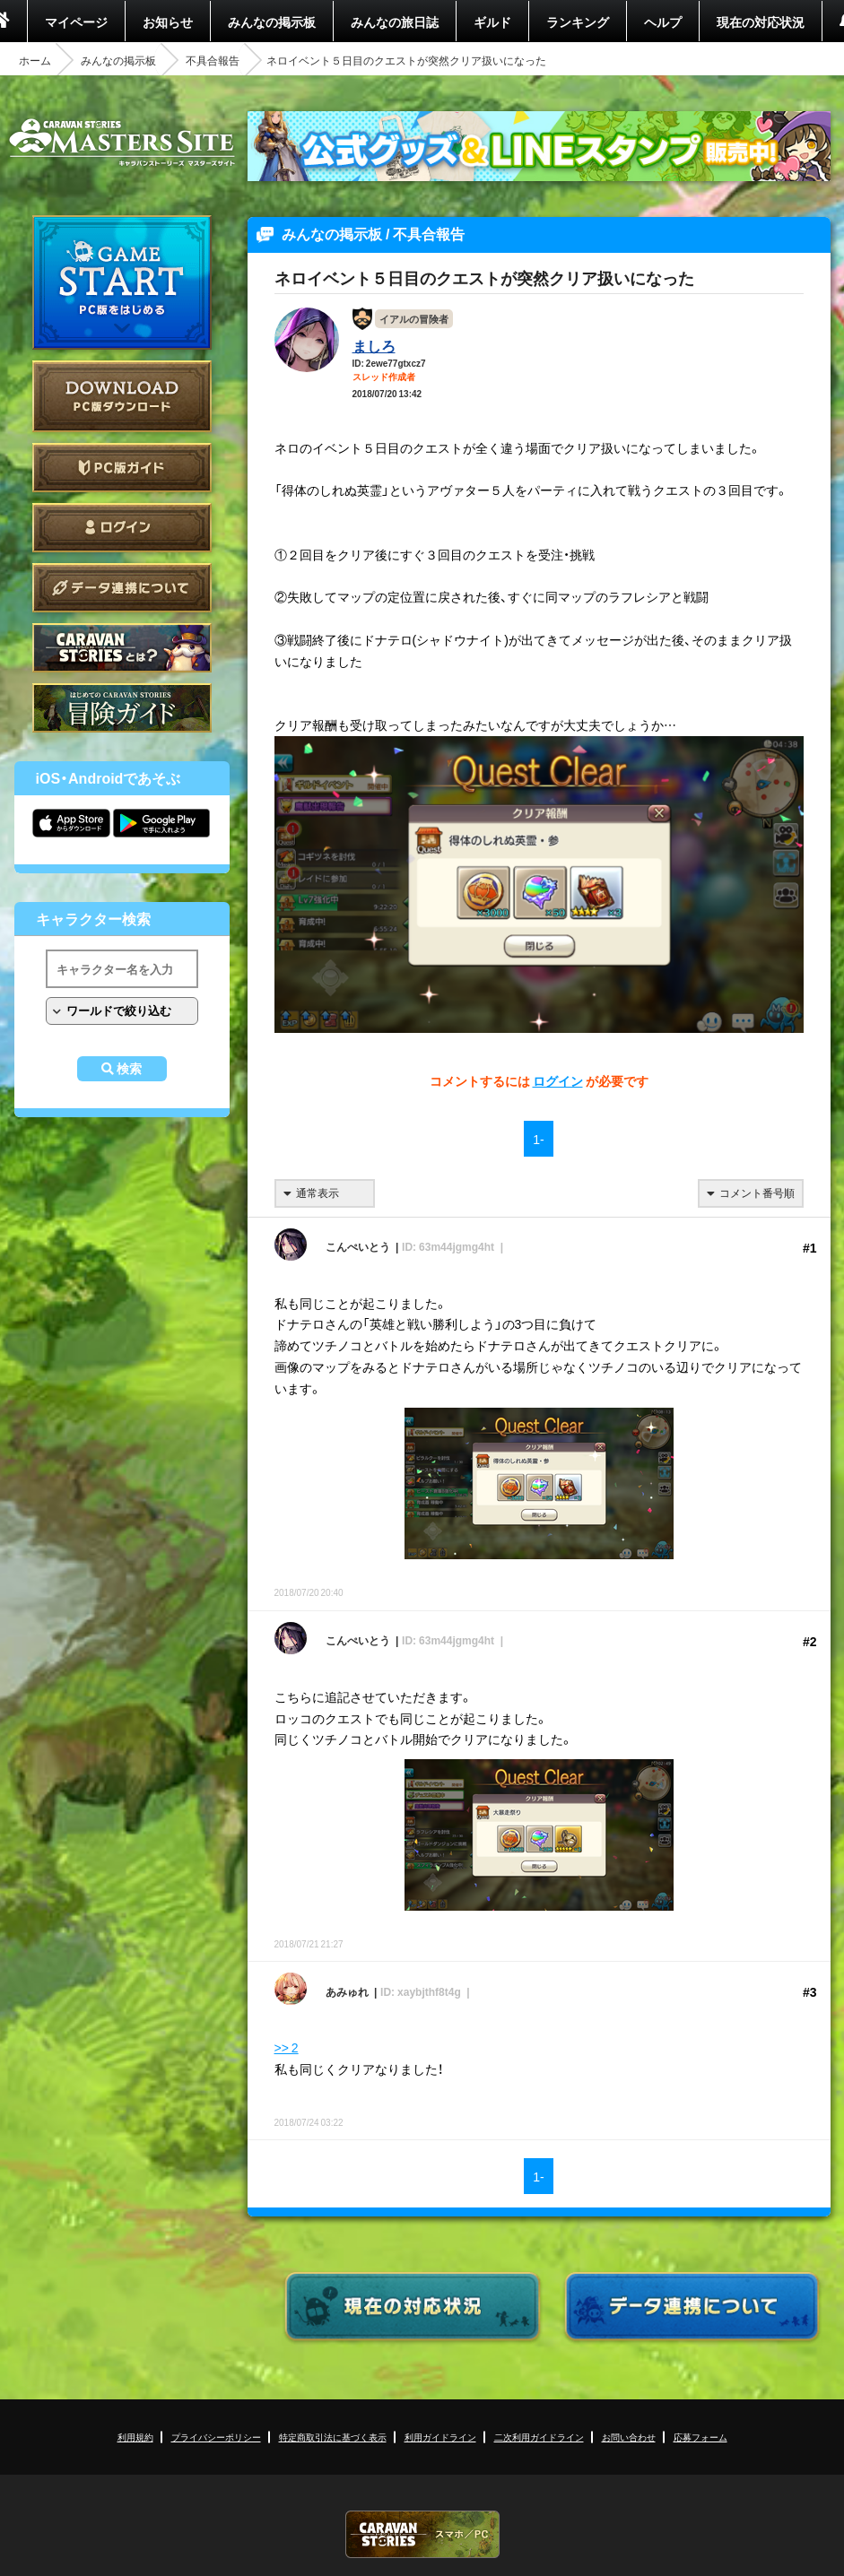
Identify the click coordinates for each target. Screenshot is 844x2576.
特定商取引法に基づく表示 (333, 2436)
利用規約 (135, 2436)
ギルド (492, 21)
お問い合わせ (629, 2436)
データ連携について (122, 587)
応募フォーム (700, 2436)
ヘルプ (663, 21)
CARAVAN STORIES (422, 2534)
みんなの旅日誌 (395, 21)
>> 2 (286, 2047)
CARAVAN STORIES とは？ (122, 647)
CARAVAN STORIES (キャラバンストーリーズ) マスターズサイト (122, 142)
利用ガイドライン (440, 2436)
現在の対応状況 (761, 21)
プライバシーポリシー (216, 2436)
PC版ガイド (122, 467)
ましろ (374, 345)
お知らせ (168, 21)
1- (538, 1139)
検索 (129, 1068)
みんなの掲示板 (272, 21)
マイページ (76, 21)
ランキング (577, 21)
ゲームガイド (122, 708)
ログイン (122, 527)
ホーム (35, 60)
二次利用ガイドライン (539, 2436)
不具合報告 (212, 60)
